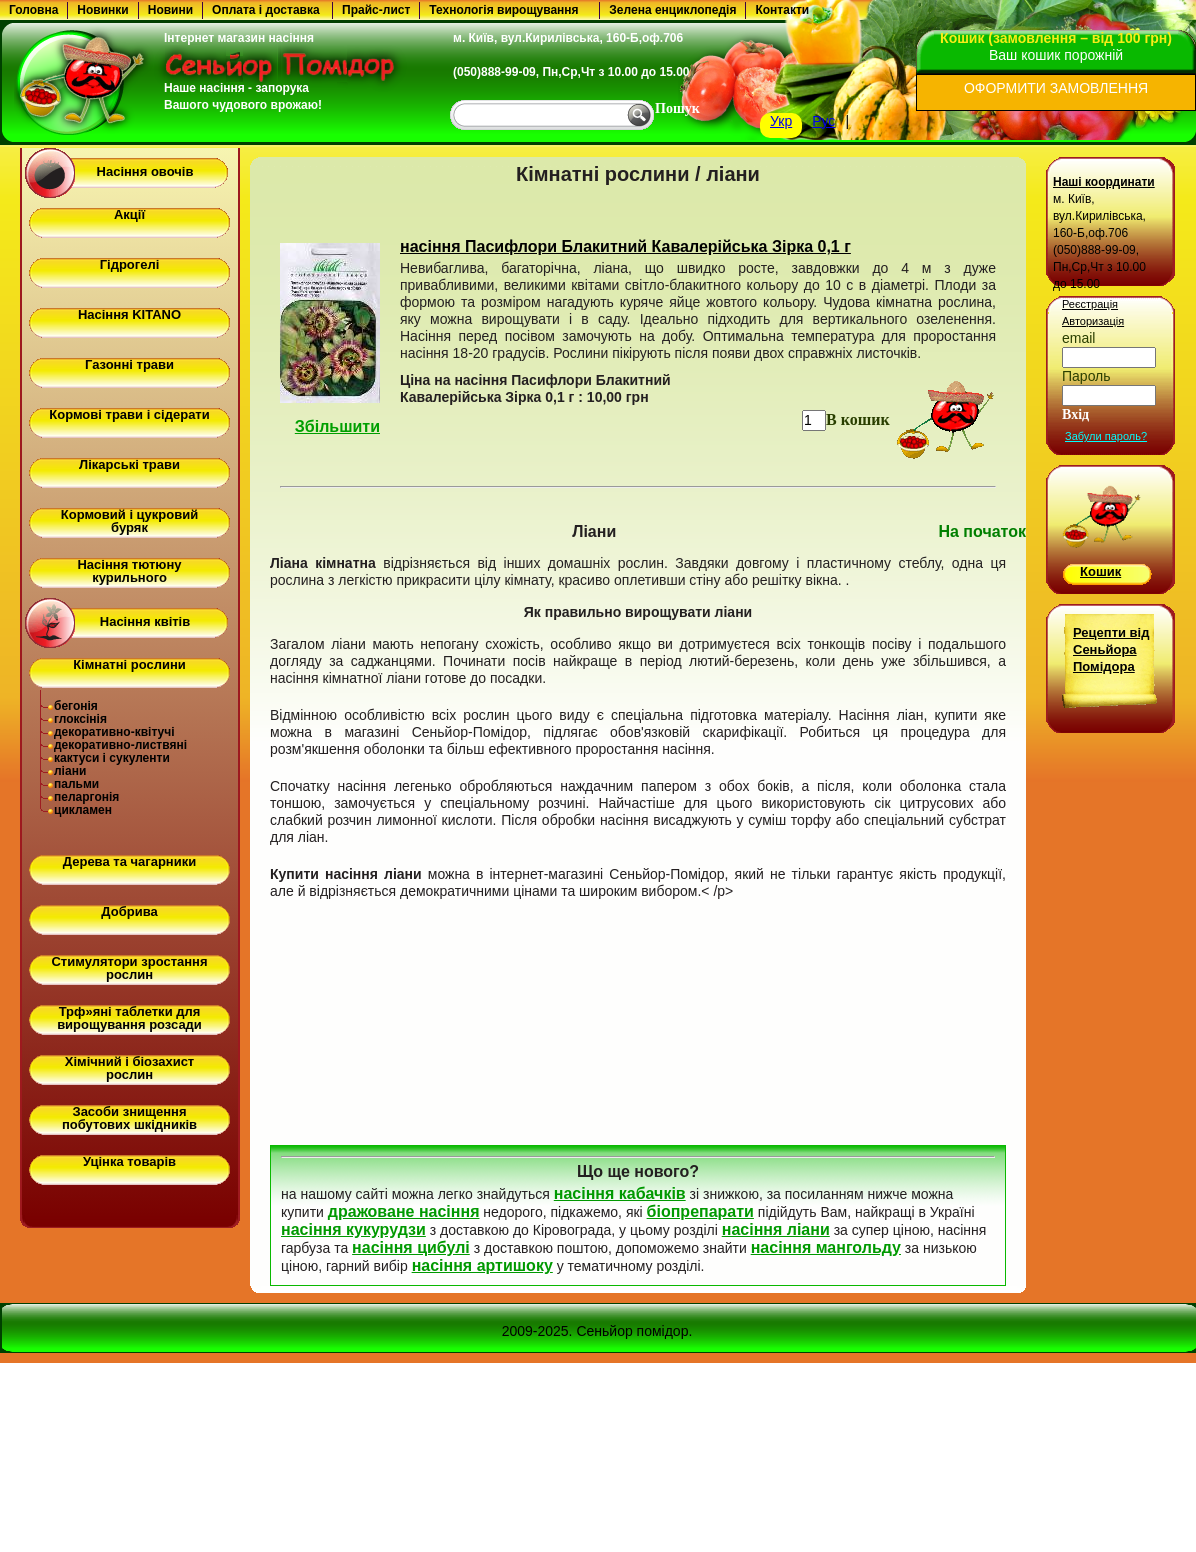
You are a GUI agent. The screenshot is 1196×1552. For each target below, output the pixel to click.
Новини (170, 10)
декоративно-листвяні (120, 745)
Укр (781, 121)
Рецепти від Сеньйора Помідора (1111, 649)
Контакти (782, 10)
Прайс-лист (376, 10)
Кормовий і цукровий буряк (129, 521)
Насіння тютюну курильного (129, 571)
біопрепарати (700, 1211)
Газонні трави (129, 364)
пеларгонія (86, 797)
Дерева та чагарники (129, 861)
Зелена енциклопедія (672, 10)
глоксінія (80, 719)
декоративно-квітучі (114, 732)
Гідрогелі (130, 264)
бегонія (76, 706)
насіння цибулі (411, 1247)
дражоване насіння (404, 1211)
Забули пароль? (1106, 436)
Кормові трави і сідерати (129, 414)
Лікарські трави (129, 464)
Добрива (129, 911)
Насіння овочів (145, 171)
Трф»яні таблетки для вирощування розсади (129, 1018)
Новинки (102, 10)
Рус (823, 121)
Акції (129, 214)
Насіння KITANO (129, 314)
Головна (33, 10)
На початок (982, 531)
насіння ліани (776, 1229)
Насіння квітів (145, 621)
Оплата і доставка (266, 10)
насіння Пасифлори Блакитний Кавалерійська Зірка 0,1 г (625, 246)
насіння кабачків (620, 1193)
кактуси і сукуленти (112, 758)
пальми (76, 784)
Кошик (1100, 571)
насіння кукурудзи (353, 1229)
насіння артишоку (482, 1265)
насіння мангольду (826, 1247)
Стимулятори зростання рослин (129, 968)
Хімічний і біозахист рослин (129, 1068)
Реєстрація (1090, 304)
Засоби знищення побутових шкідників (129, 1118)
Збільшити (337, 426)
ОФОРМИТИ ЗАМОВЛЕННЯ (1056, 88)
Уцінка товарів (129, 1161)
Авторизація (1093, 321)
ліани (70, 771)
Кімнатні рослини (129, 664)
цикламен (83, 810)
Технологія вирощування (503, 10)
